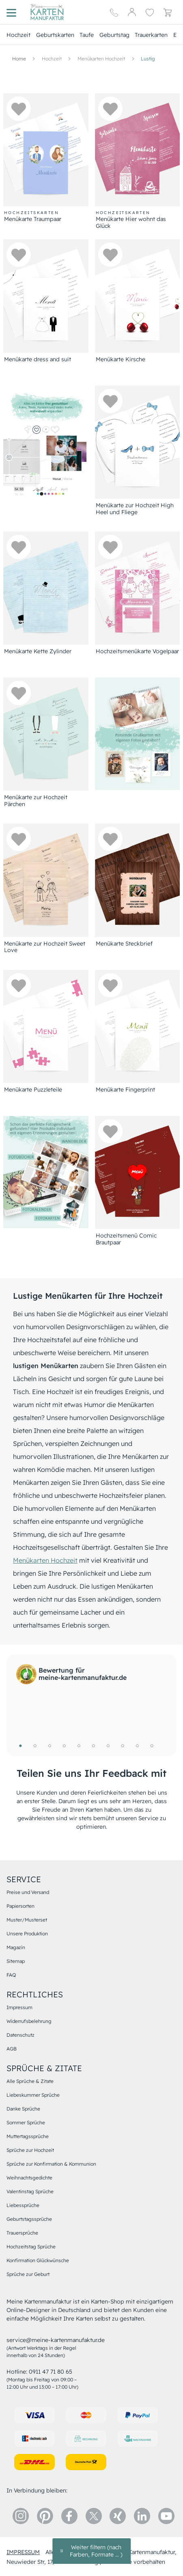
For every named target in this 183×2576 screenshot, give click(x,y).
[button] (18, 109)
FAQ (11, 1975)
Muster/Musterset (26, 1920)
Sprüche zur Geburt (28, 2274)
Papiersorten (20, 1906)
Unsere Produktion (27, 1933)
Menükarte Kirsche (120, 359)
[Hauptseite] (47, 12)
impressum (23, 2552)
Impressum (19, 2007)
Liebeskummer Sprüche (33, 2095)
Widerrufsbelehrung (29, 2021)
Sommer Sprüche (25, 2122)
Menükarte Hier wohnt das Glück (131, 223)
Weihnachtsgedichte (29, 2178)
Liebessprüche (22, 2205)
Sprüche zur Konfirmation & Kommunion (51, 2164)
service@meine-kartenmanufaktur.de (55, 2340)
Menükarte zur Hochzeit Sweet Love (44, 947)
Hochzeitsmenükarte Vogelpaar (137, 651)
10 (152, 1746)
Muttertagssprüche (27, 2136)
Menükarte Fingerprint (125, 1089)
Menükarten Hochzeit (45, 1560)
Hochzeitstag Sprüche (31, 2247)
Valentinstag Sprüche (30, 2191)
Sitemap (15, 1961)
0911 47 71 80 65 (50, 2371)
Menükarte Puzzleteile (33, 1089)
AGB (11, 2049)
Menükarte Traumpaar (32, 219)
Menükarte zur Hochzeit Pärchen (35, 801)
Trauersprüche (22, 2233)
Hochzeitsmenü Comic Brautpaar (126, 1239)
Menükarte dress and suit (37, 359)
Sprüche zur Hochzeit (30, 2150)
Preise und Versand (27, 1892)
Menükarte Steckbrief (124, 943)
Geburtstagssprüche (29, 2219)
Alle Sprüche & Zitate (30, 2081)
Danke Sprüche (23, 2109)
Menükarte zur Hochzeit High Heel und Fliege (135, 509)
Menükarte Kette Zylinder (37, 651)
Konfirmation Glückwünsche (37, 2260)
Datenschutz (20, 2035)
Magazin (15, 1947)
